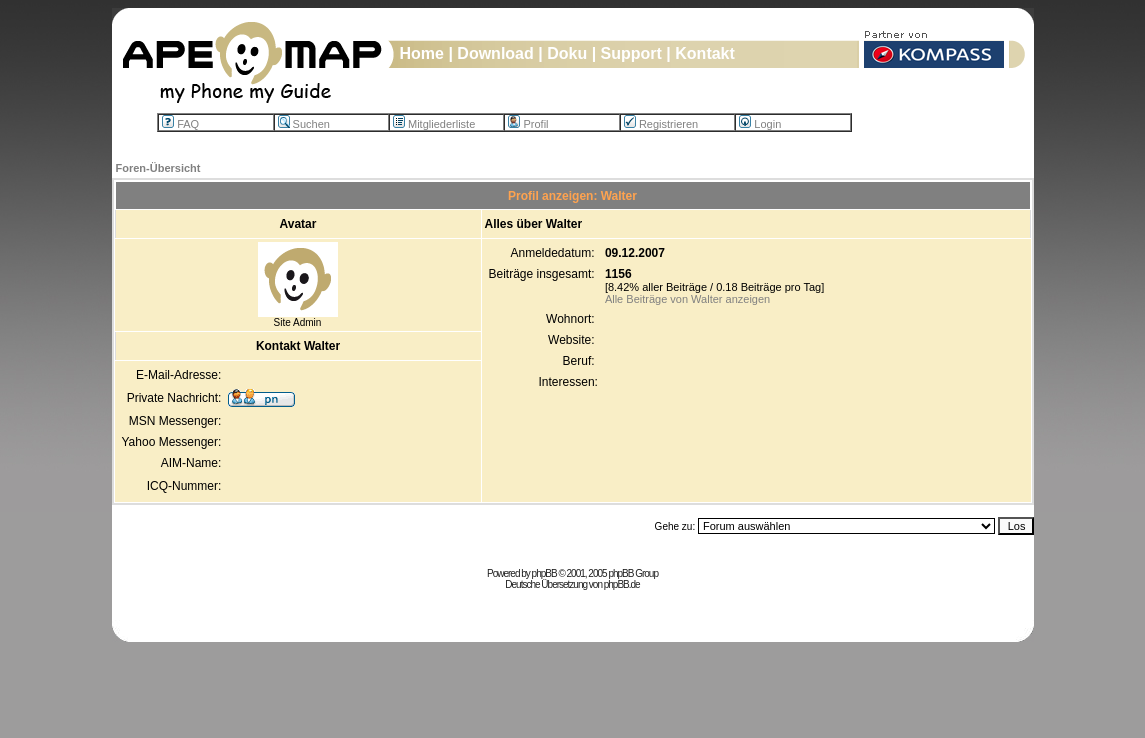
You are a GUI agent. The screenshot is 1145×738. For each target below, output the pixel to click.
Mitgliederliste (434, 124)
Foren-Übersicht (158, 168)
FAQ (180, 124)
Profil (528, 124)
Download (495, 53)
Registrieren (661, 124)
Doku (567, 53)
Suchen (304, 124)
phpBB (544, 573)
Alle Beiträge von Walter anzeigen (687, 299)
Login (760, 124)
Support (631, 53)
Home (422, 53)
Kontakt (705, 53)
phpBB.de (622, 584)
